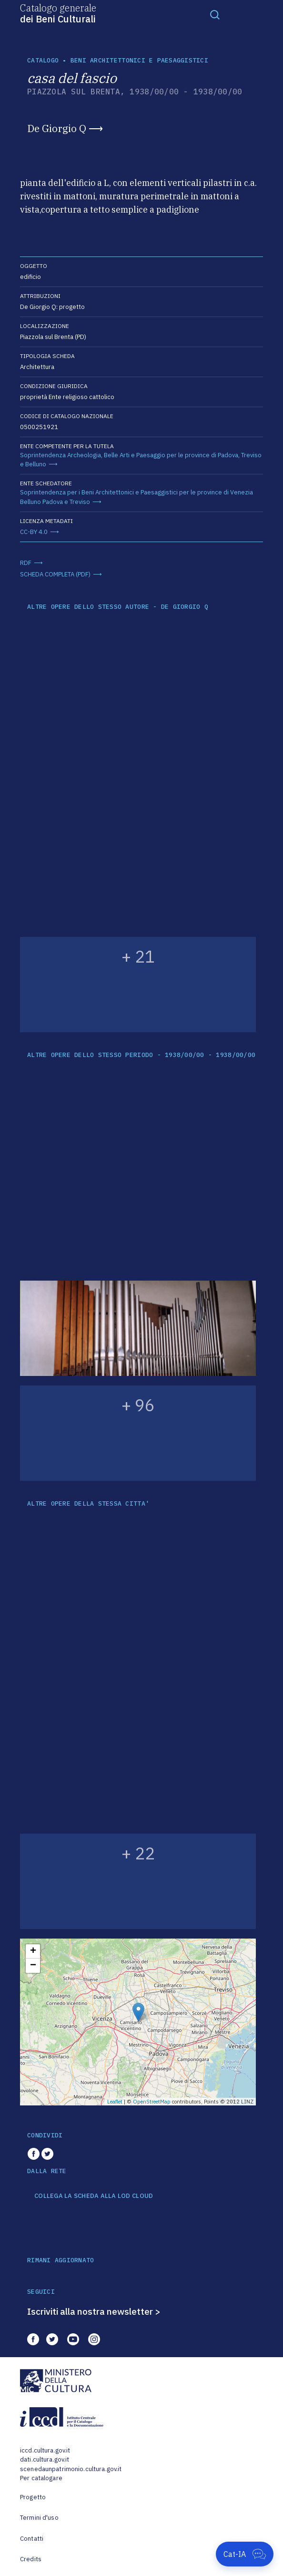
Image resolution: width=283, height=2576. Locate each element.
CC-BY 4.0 (34, 532)
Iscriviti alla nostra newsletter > (94, 2311)
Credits (30, 2559)
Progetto (33, 2497)
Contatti (31, 2539)
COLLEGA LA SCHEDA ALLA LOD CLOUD (93, 2196)
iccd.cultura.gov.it (45, 2450)
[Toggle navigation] (215, 14)
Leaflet (114, 2101)
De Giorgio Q (56, 128)
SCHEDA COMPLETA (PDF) (55, 574)
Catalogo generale (58, 12)
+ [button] (33, 1951)
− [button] (33, 1966)
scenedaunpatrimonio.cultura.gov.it (70, 2469)
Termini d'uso (39, 2518)
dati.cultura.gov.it (44, 2459)
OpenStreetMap (152, 2101)
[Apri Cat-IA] (244, 2554)
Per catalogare (41, 2478)
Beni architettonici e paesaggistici (139, 60)
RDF (25, 563)
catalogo (43, 60)
